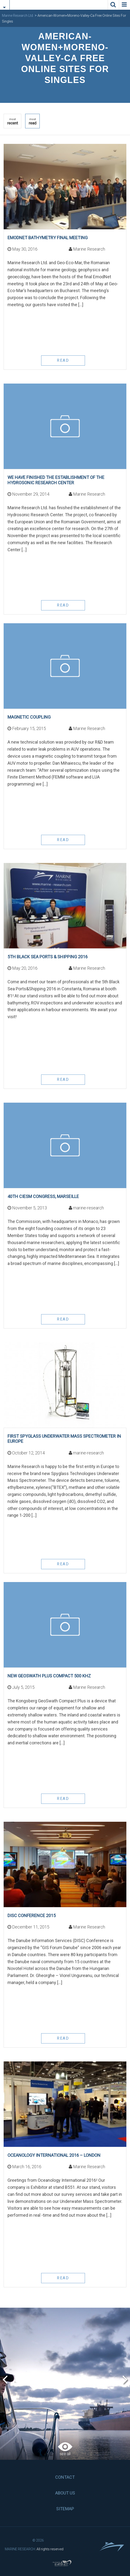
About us (65, 2492)
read (32, 121)
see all (65, 2449)
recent (12, 121)
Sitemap (65, 2508)
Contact (65, 2477)
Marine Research (20, 2549)
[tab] (4, 2)
